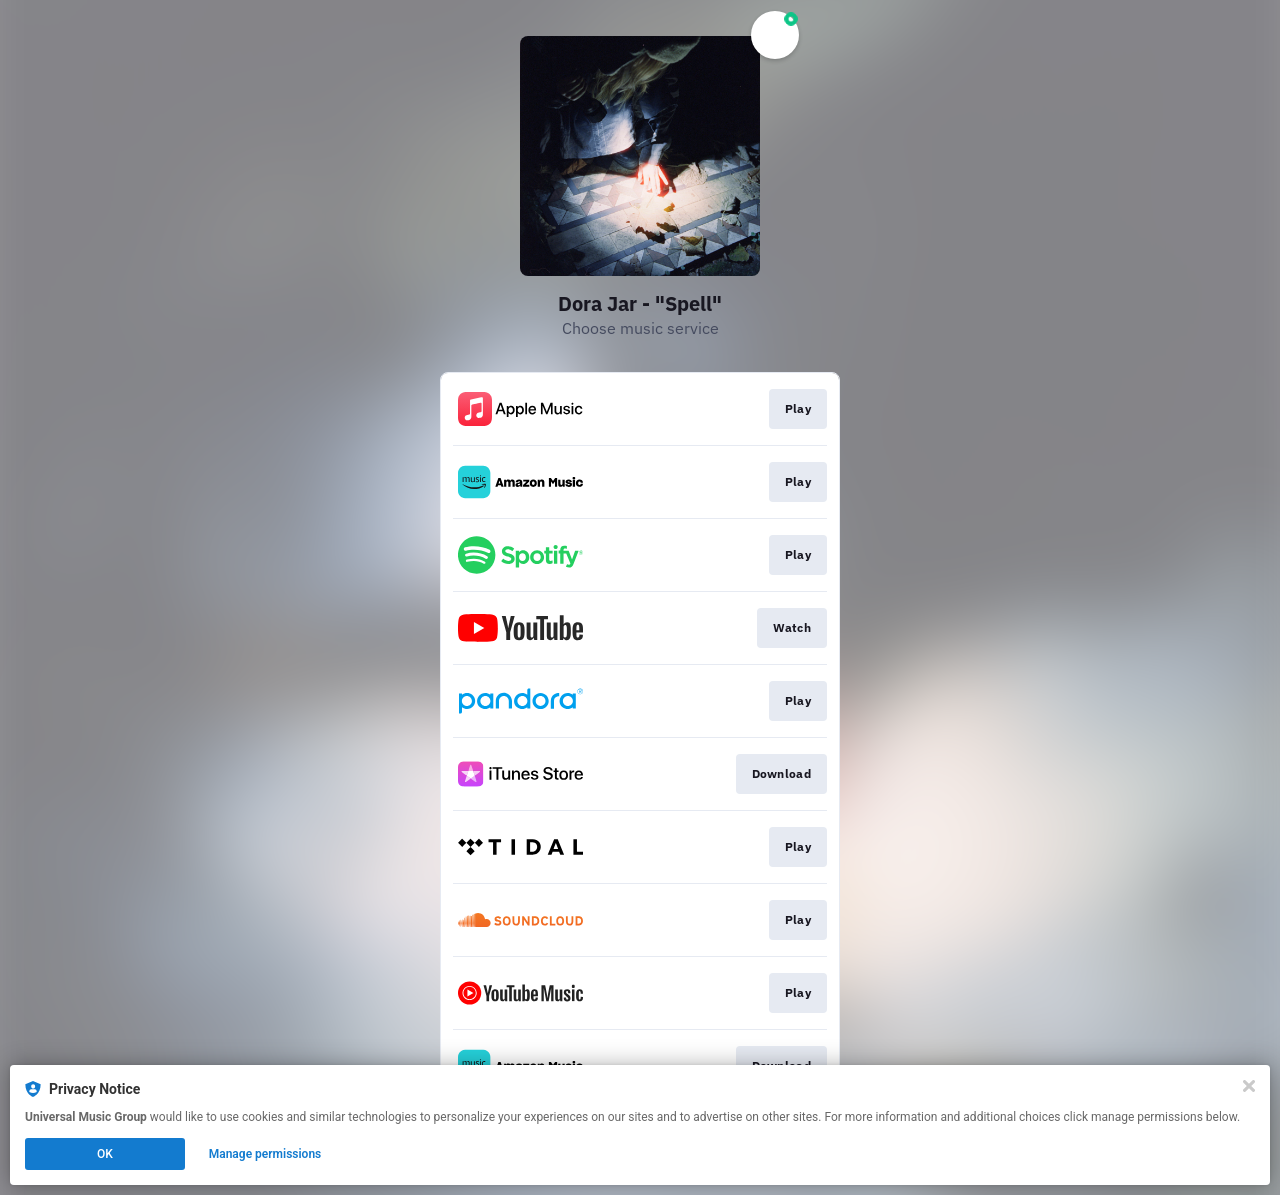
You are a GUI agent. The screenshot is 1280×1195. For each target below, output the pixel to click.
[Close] (1249, 1086)
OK (105, 1154)
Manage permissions (265, 1154)
